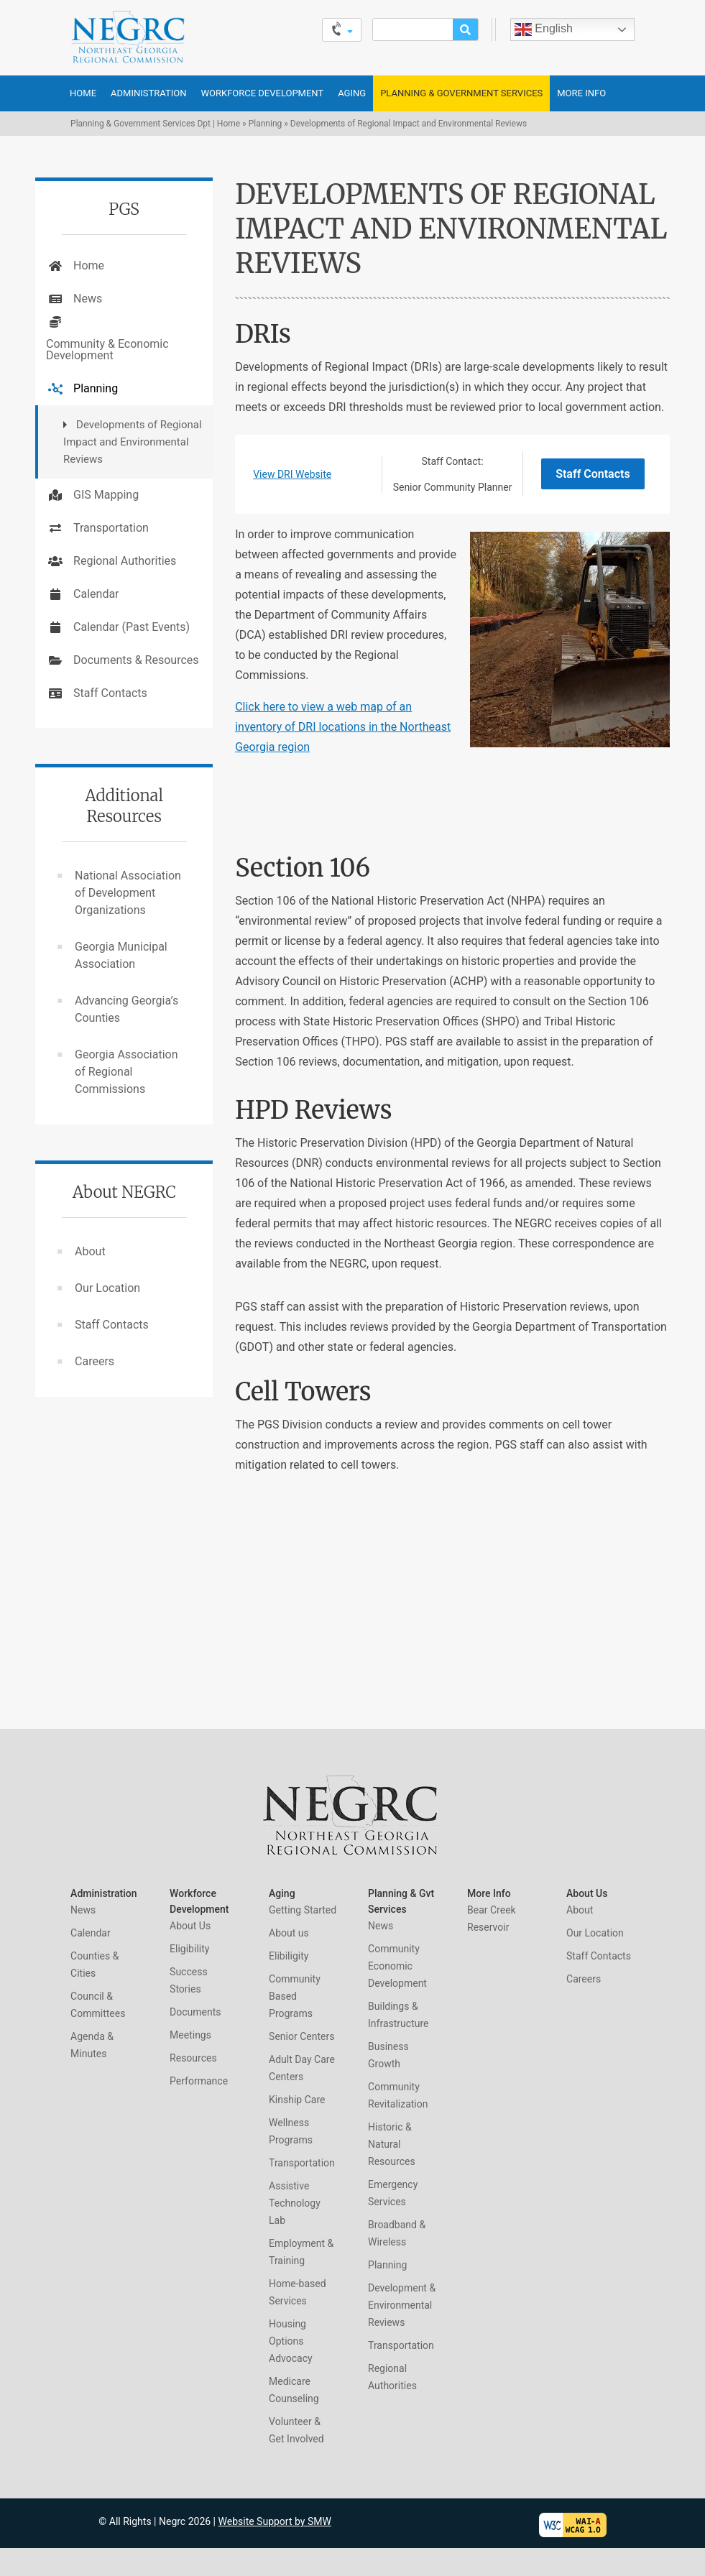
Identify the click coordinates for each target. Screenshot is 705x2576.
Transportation (111, 528)
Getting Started (302, 1910)
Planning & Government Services (461, 93)
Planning (265, 124)
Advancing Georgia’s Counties (126, 1009)
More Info (581, 93)
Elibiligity (288, 1956)
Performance (199, 2081)
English (544, 29)
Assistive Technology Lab (295, 2203)
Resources (193, 2058)
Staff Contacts (593, 474)
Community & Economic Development (107, 349)
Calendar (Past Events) (131, 627)
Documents (195, 2012)
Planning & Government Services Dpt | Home (155, 124)
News (87, 298)
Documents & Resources (136, 660)
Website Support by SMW (274, 2521)
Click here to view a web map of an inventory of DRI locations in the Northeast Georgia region (343, 727)
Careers (94, 1361)
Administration (148, 93)
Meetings (190, 2035)
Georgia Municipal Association (121, 955)
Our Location (107, 1288)
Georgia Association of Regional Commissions (126, 1072)
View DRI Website (292, 474)
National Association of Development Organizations (128, 893)
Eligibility (189, 1948)
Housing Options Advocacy (291, 2341)
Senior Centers (301, 2036)
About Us (190, 1925)
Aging (352, 93)
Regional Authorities (124, 561)
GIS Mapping (106, 495)
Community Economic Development (397, 1966)
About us (289, 1933)
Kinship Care (297, 2099)
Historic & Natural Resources (391, 2144)
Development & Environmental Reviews (402, 2305)
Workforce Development (262, 93)
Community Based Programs (295, 1996)
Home (83, 93)
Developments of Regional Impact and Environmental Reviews (132, 442)
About (90, 1251)
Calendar (96, 594)
